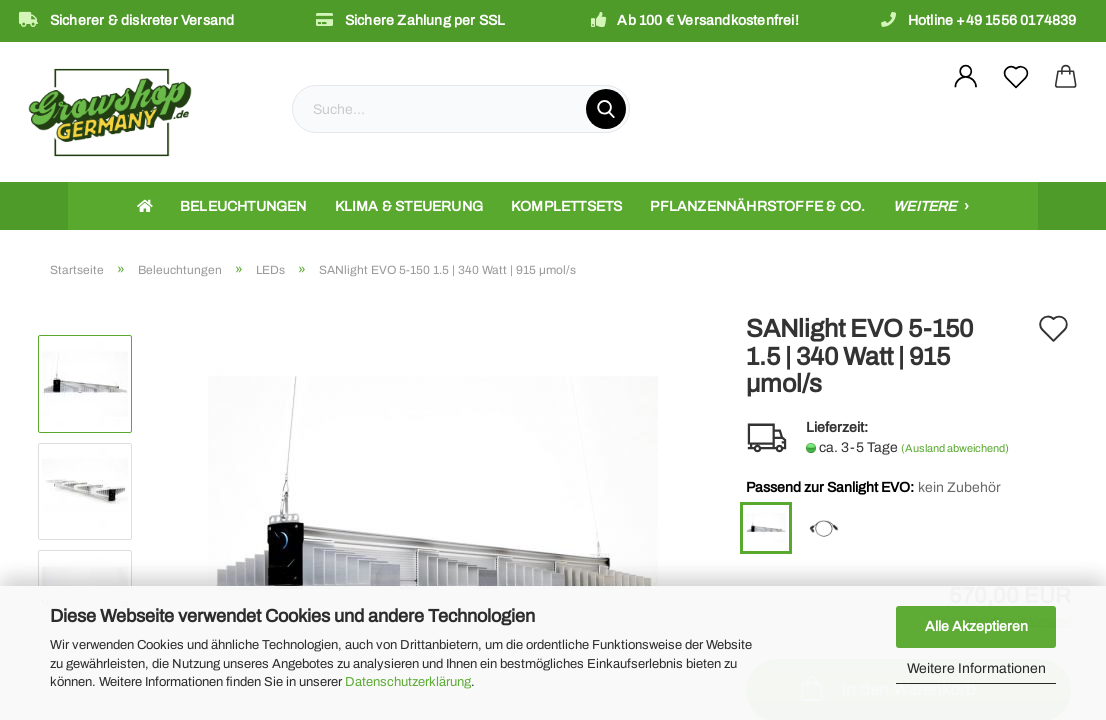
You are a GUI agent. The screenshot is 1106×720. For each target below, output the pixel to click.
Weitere (926, 206)
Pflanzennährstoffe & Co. (757, 206)
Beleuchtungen (243, 206)
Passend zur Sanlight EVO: (873, 488)
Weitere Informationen (976, 668)
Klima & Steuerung (409, 206)
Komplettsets (566, 206)
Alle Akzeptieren (976, 626)
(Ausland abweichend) (955, 448)
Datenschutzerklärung (408, 682)
